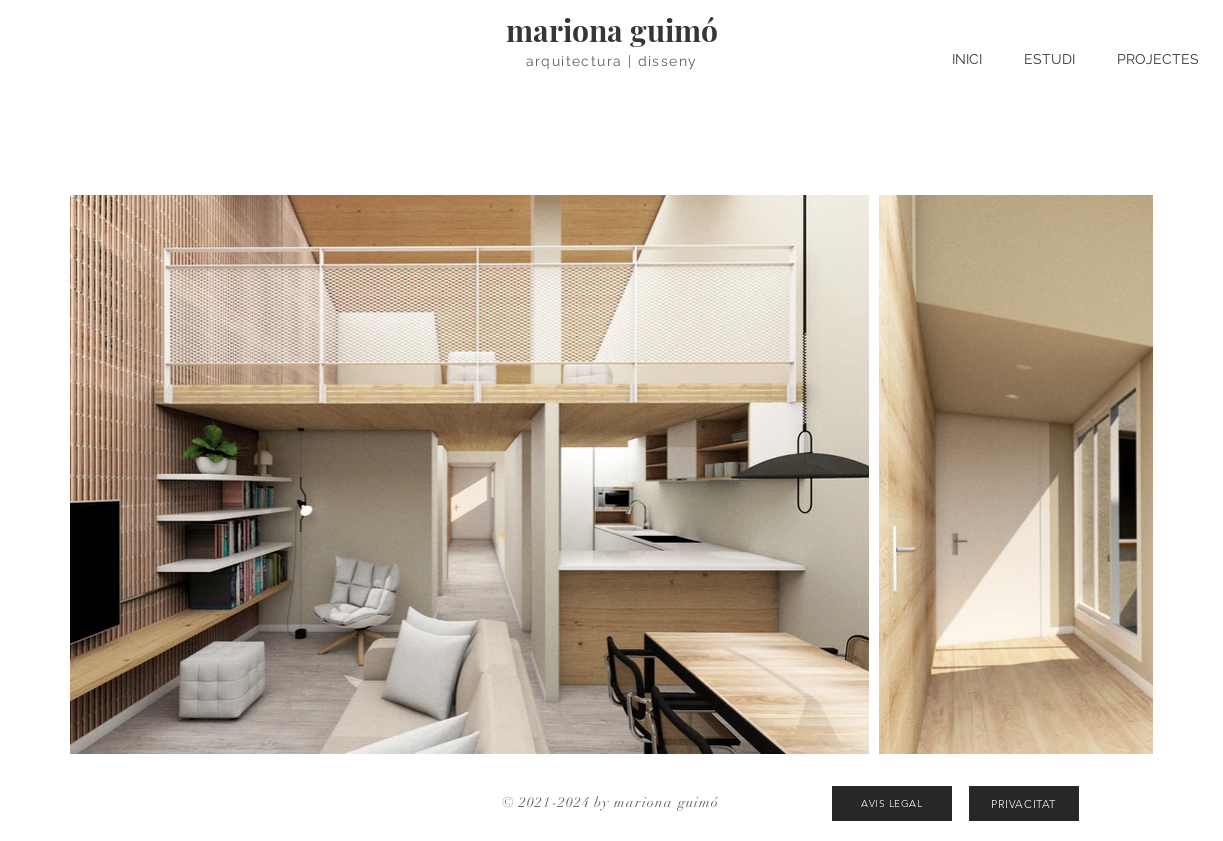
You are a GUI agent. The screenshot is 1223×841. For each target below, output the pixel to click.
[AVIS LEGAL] (892, 803)
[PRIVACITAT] (1024, 803)
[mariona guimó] (611, 29)
